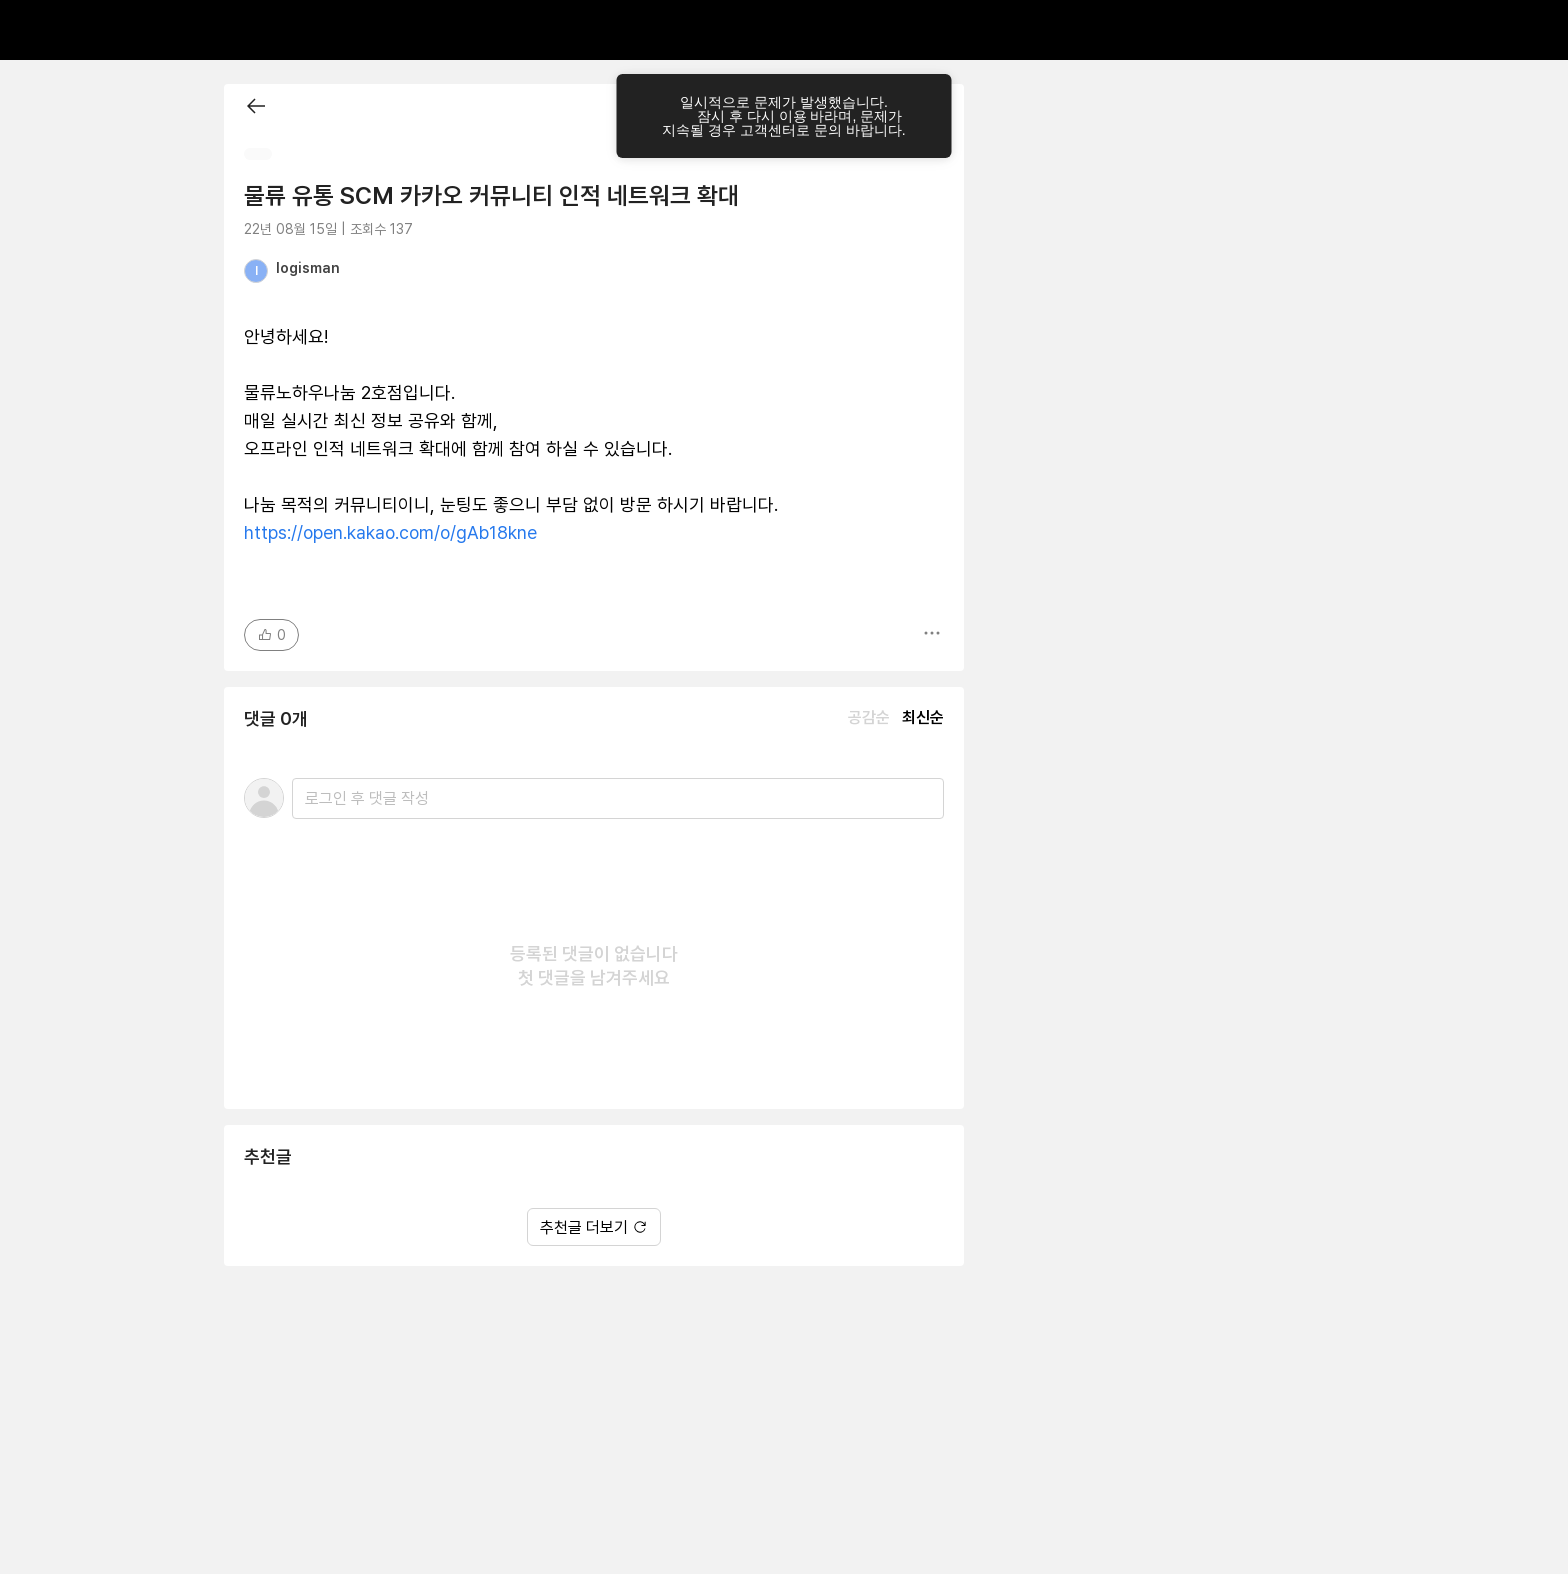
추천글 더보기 (594, 1227)
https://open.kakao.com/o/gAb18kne (390, 532)
